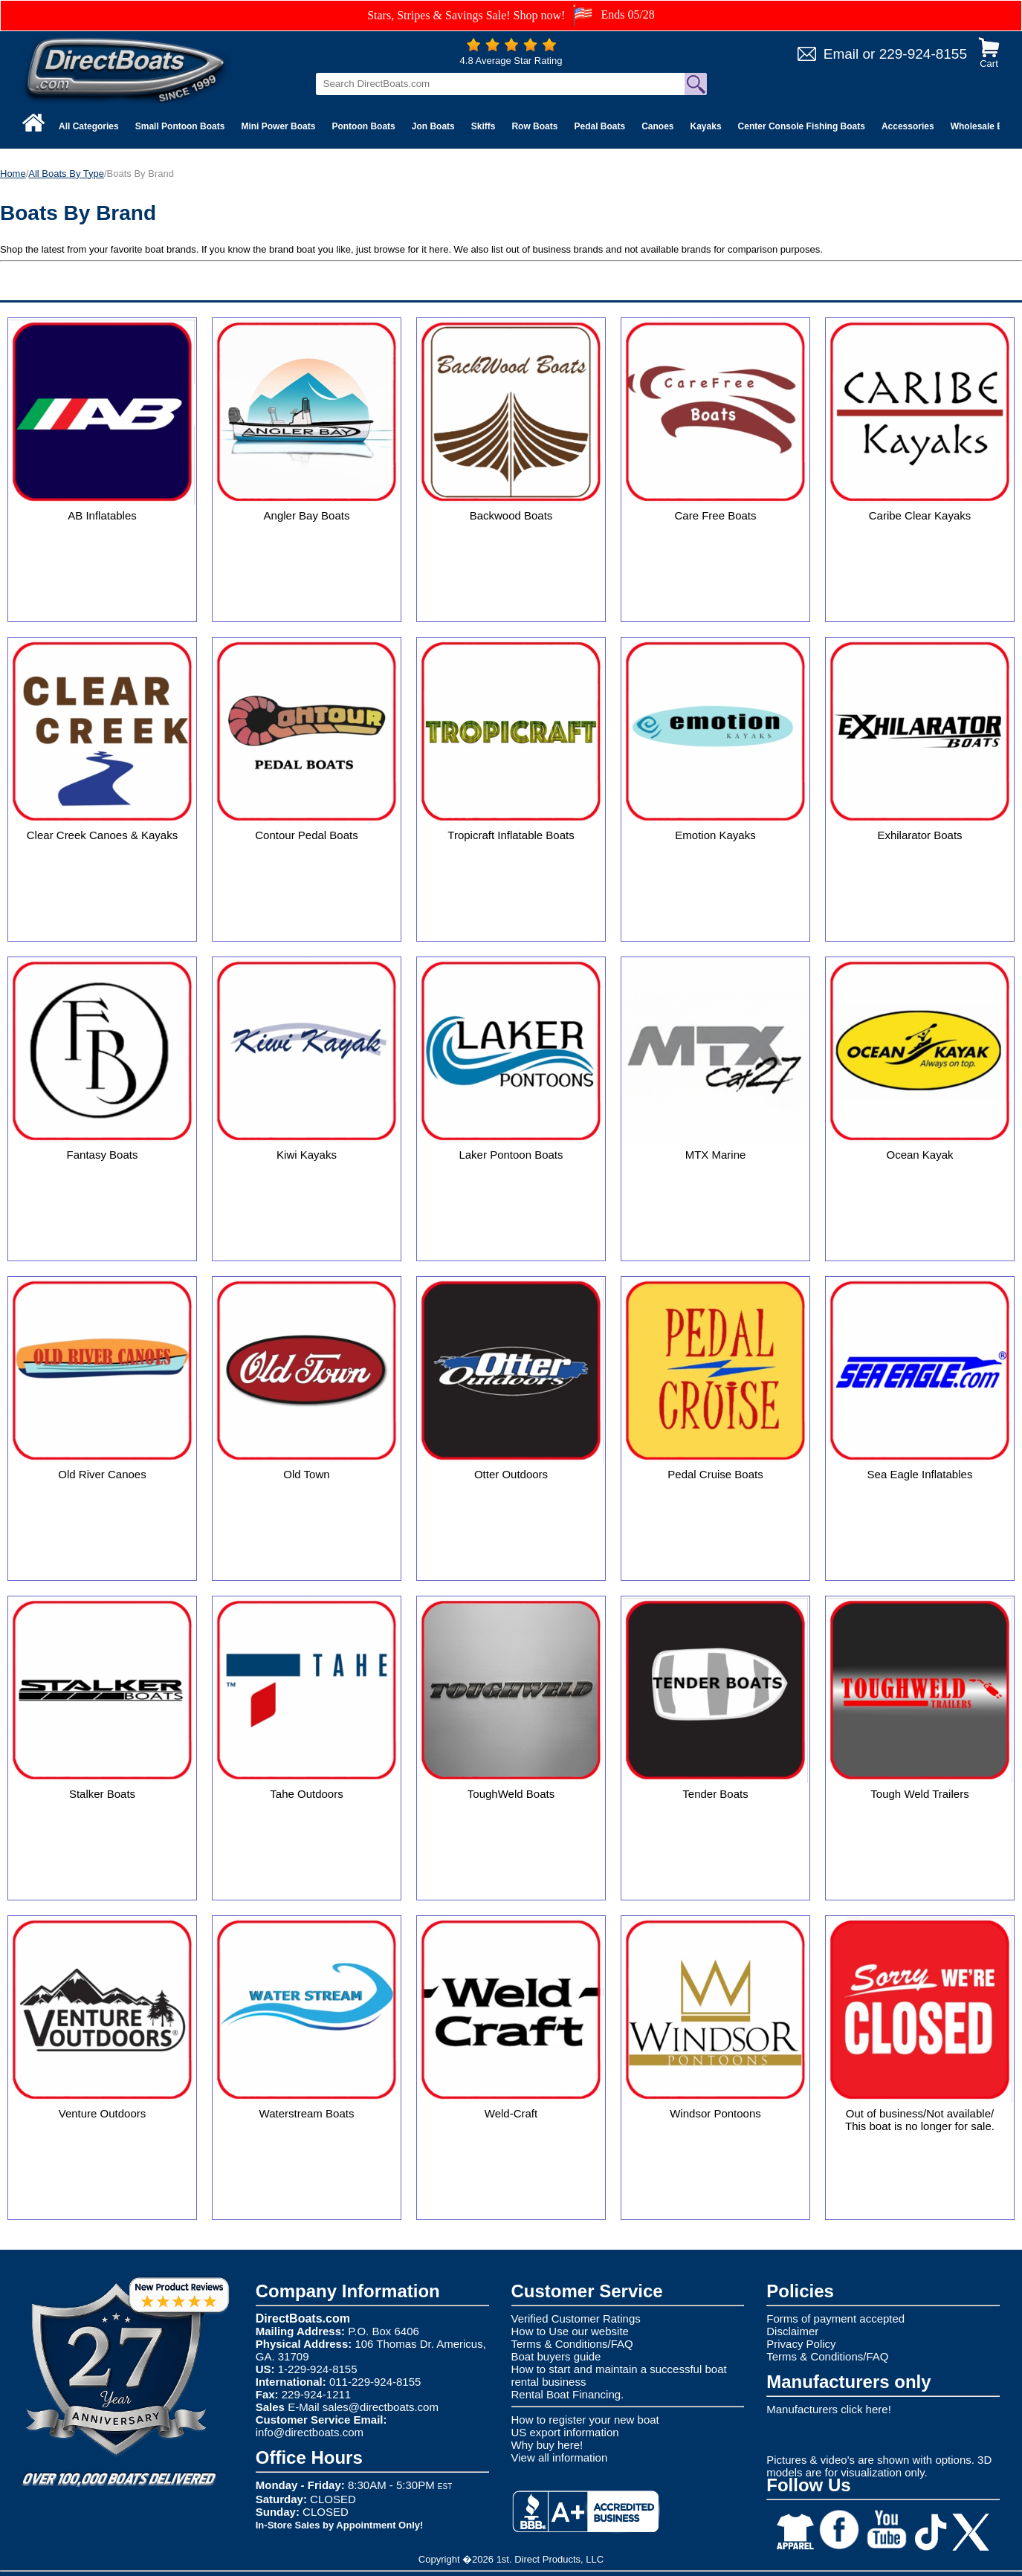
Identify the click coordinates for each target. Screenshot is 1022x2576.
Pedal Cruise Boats (715, 1474)
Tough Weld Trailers (919, 1793)
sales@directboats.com (381, 2407)
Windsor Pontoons (715, 2113)
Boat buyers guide (556, 2356)
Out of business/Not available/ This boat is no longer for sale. (919, 2119)
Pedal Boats (599, 126)
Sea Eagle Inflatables (920, 1474)
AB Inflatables (102, 515)
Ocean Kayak (919, 1154)
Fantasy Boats (102, 1154)
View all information (559, 2457)
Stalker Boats (102, 1793)
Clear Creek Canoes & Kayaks (102, 835)
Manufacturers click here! (828, 2409)
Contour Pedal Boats (306, 835)
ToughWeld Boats (511, 1793)
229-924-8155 (923, 54)
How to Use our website (570, 2331)
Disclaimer (792, 2331)
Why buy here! (547, 2445)
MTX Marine (715, 1154)
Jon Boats (433, 126)
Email (841, 54)
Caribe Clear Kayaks (920, 515)
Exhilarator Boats (919, 835)
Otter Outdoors (511, 1474)
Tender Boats (715, 1793)
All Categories (89, 126)
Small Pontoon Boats (180, 126)
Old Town (306, 1474)
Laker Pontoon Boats (511, 1154)
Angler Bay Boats (307, 515)
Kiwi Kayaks (306, 1154)
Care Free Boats (715, 515)
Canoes (657, 126)
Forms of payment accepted (835, 2318)
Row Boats (534, 126)
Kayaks (706, 126)
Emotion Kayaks (715, 835)
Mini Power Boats (278, 126)
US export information (565, 2432)
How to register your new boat (585, 2419)
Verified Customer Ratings (576, 2318)
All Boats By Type (66, 173)
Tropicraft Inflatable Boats (510, 835)
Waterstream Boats (307, 2113)
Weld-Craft (511, 2113)
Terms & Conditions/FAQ (572, 2343)
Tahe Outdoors (306, 1793)
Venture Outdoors (102, 2113)
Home (13, 173)
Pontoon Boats (363, 126)
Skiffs (483, 126)
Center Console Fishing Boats (801, 126)
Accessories (908, 126)
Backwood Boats (511, 515)
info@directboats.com (309, 2432)
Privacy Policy (800, 2343)
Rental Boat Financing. (567, 2394)
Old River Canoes (102, 1474)
